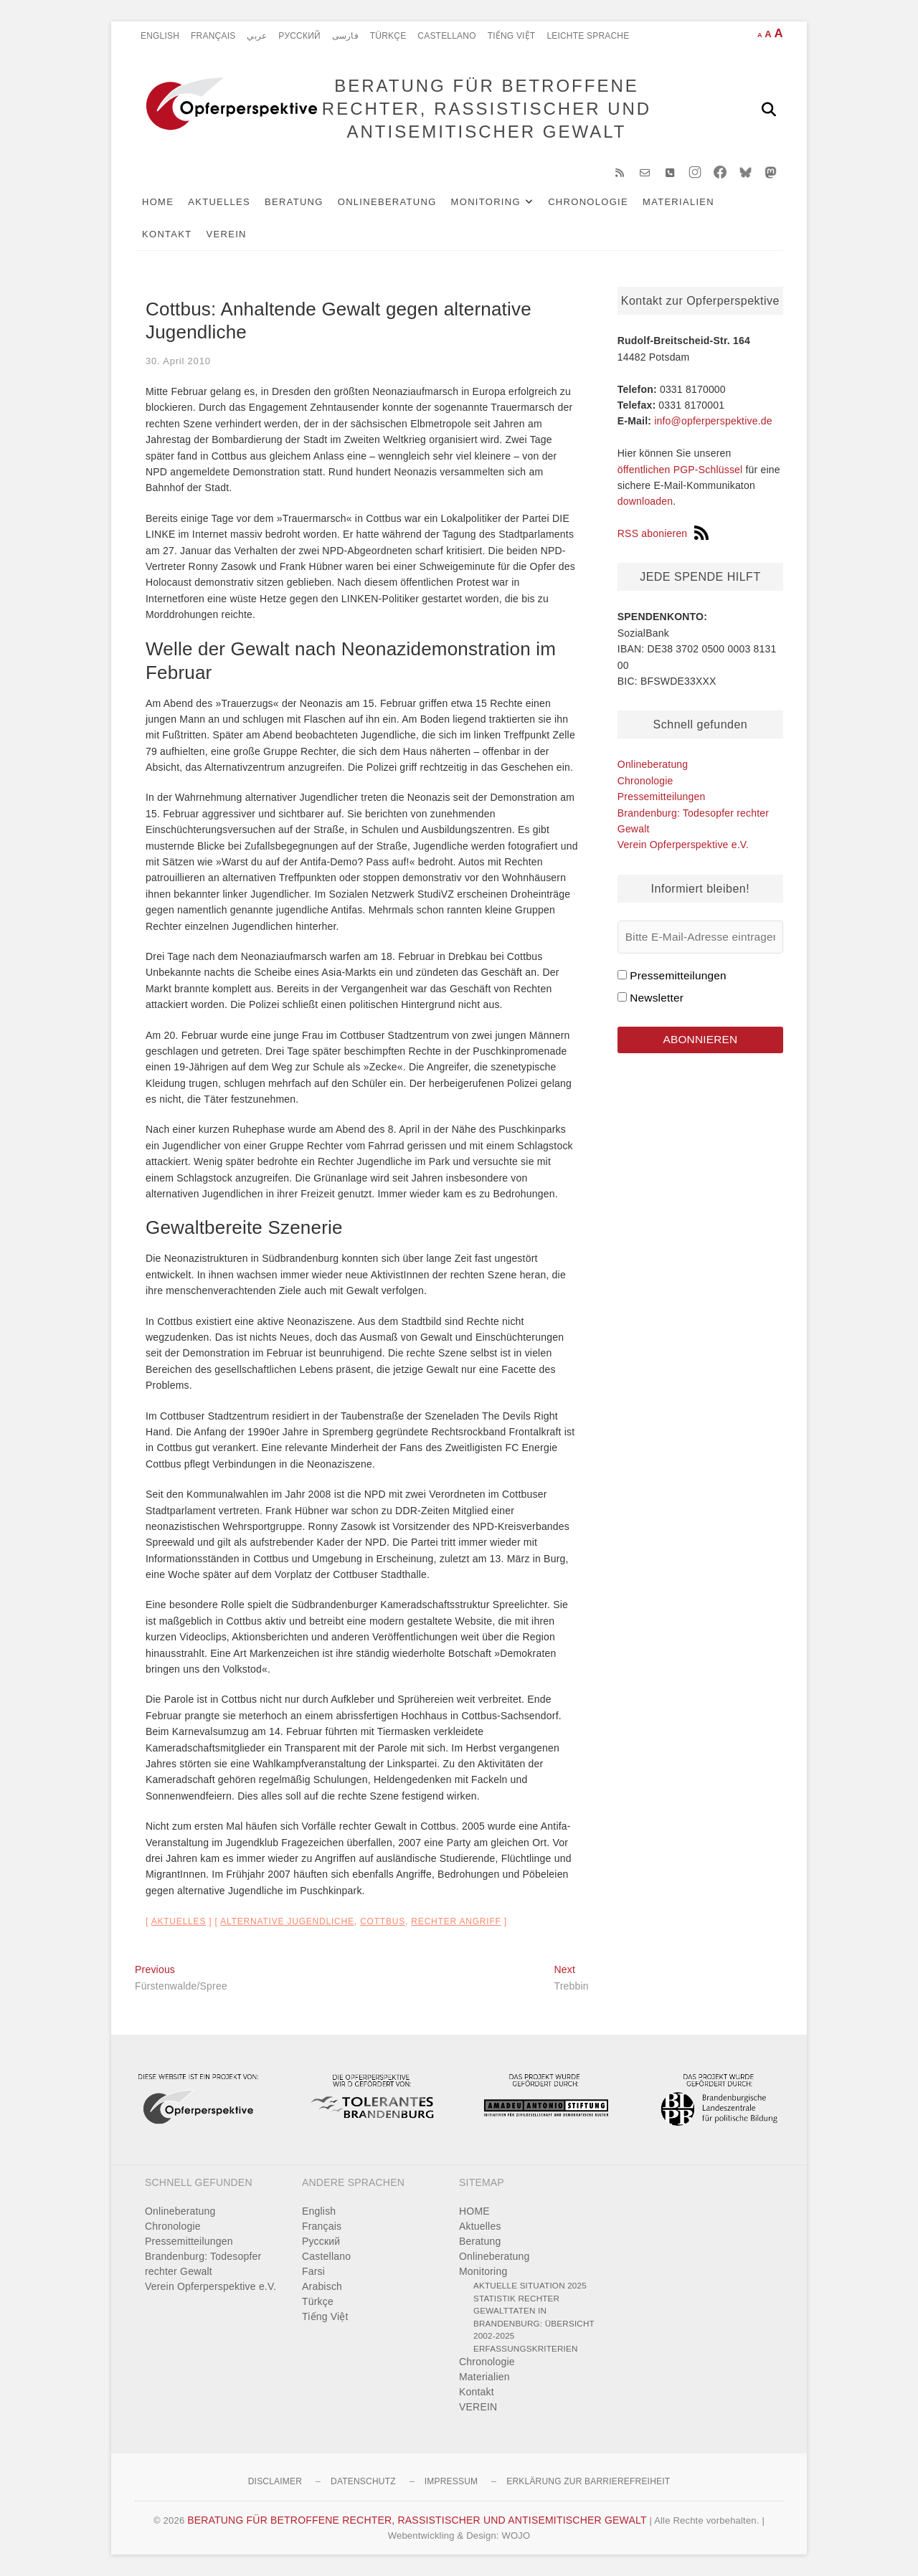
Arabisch (322, 2286)
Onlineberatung (387, 201)
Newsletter (656, 998)
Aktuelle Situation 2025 (530, 2285)
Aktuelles (219, 201)
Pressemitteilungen (661, 796)
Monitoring (486, 201)
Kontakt (167, 234)
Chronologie (588, 201)
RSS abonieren (663, 533)
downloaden (645, 501)
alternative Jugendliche (287, 1921)
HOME (158, 201)
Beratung (294, 201)
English (160, 36)
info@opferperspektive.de (713, 421)
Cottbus (382, 1921)
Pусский (299, 36)
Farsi (313, 2271)
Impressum (451, 2481)
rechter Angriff (456, 1921)
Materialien (678, 201)
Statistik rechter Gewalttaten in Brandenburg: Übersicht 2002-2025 (534, 2317)
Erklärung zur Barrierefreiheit (588, 2481)
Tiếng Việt (512, 36)
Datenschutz (363, 2481)
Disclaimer (275, 2481)
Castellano (446, 36)
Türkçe (388, 36)
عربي (257, 36)
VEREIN (227, 234)
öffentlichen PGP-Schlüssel (680, 469)
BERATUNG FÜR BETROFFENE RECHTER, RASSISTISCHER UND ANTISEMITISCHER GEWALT (486, 108)
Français (213, 36)
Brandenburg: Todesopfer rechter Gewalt (203, 2264)
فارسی (345, 36)
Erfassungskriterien (525, 2348)
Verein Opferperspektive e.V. (683, 844)
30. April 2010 (178, 361)
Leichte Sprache (587, 36)
